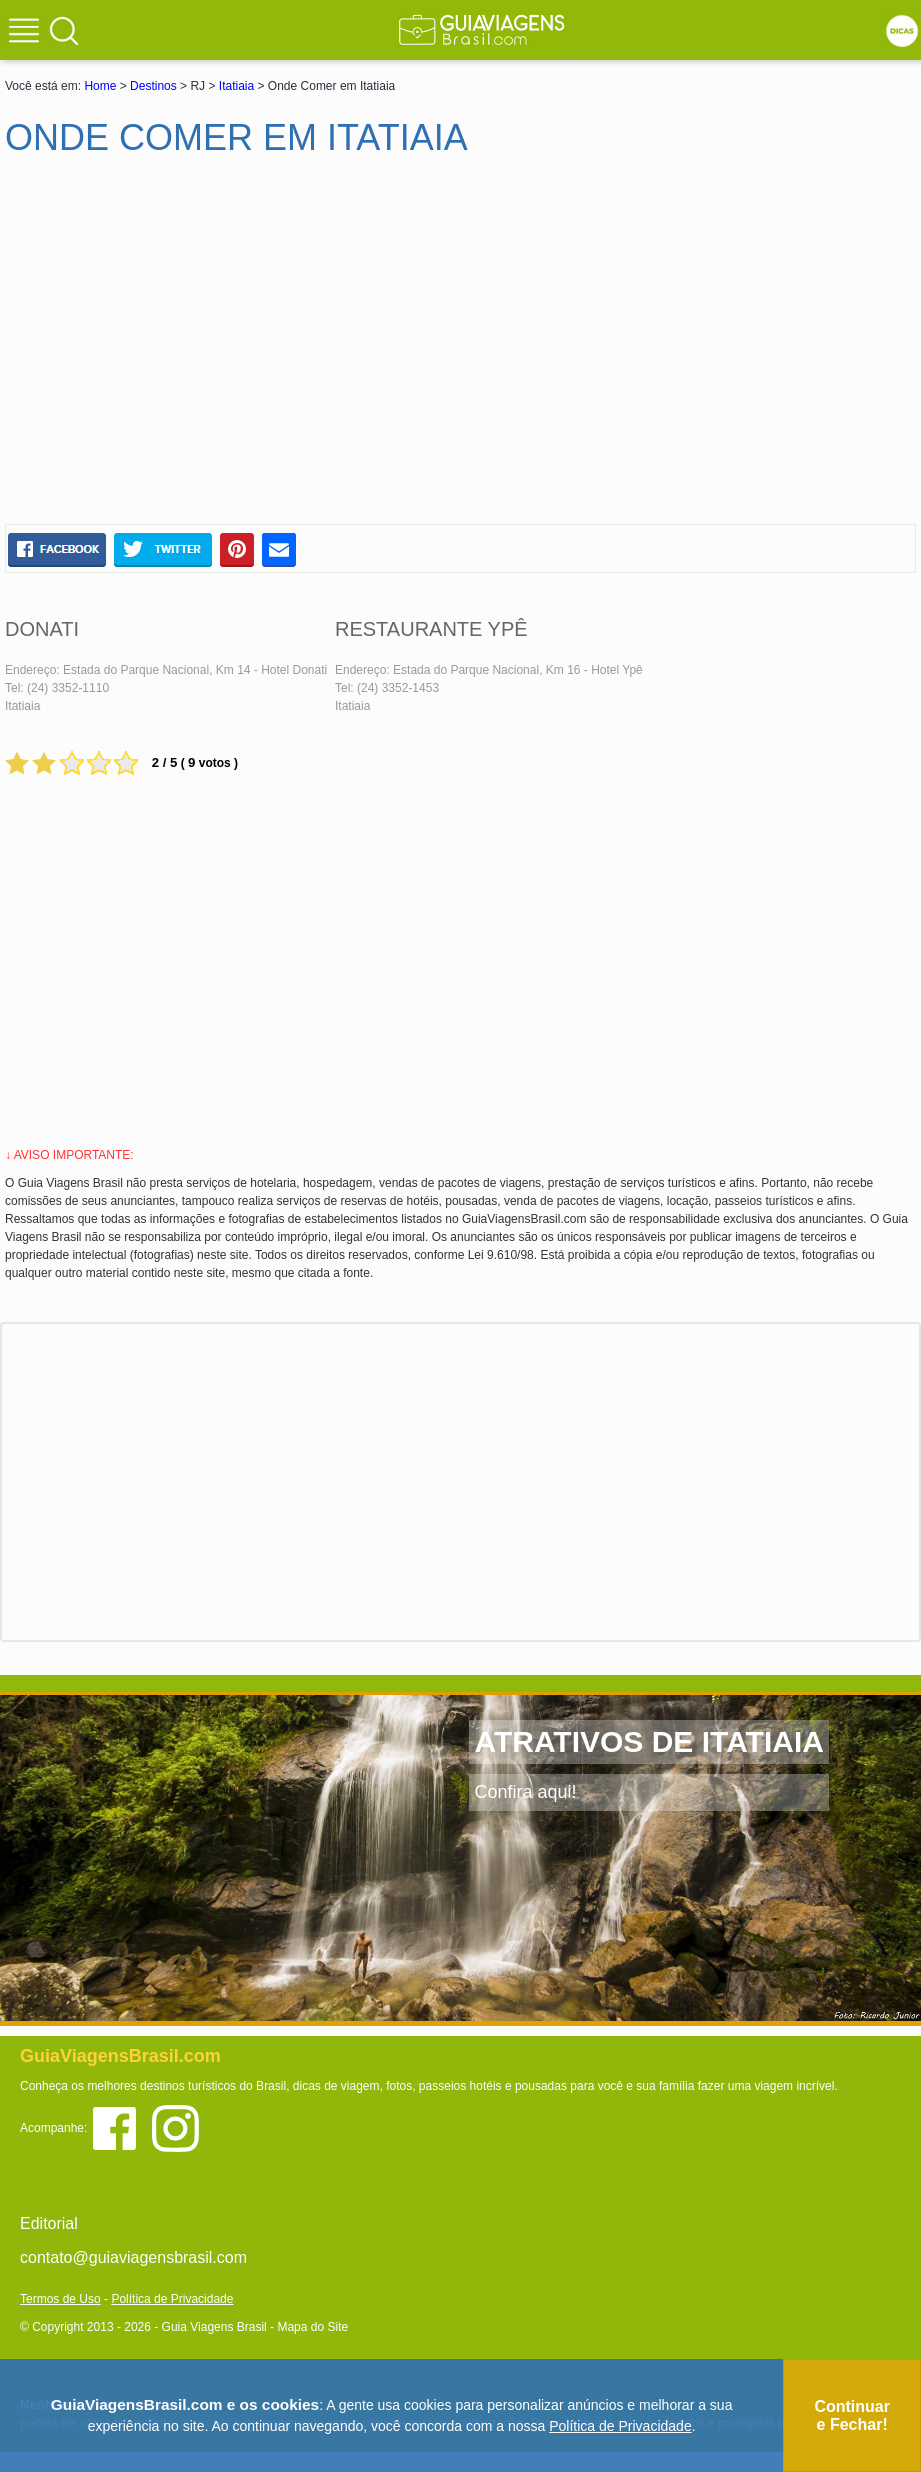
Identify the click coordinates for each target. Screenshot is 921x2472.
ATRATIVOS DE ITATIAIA (648, 1741)
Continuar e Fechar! (852, 2415)
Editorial (49, 2223)
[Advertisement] (198, 349)
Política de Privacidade (172, 2299)
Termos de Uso (60, 2299)
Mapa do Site (312, 2327)
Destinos (153, 86)
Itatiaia (236, 86)
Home (100, 86)
